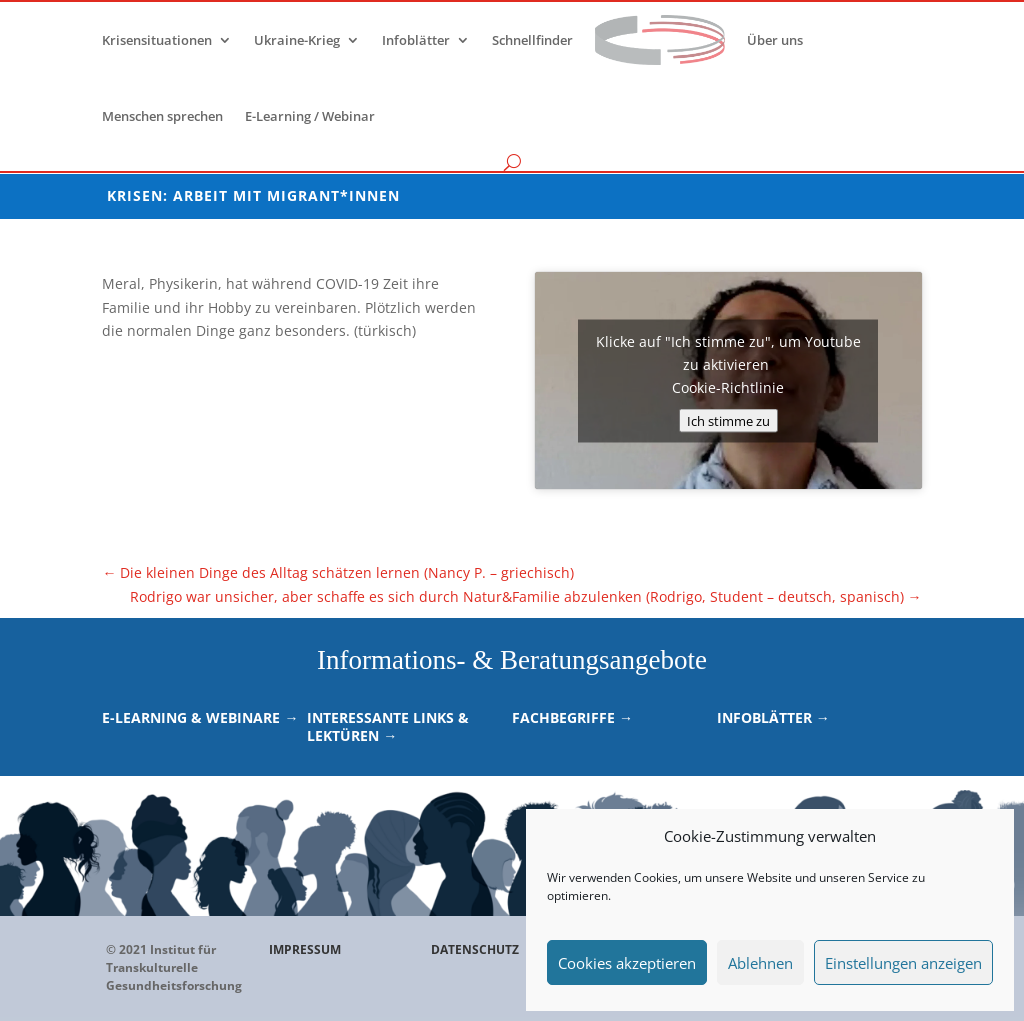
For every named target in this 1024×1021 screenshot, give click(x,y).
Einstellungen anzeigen (903, 963)
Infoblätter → (773, 717)
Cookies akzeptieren (627, 963)
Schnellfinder (532, 40)
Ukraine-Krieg (297, 40)
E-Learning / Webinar (310, 116)
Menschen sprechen (162, 116)
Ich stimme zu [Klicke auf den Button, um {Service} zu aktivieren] (728, 420)
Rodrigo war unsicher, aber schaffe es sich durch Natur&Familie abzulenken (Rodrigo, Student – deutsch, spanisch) (526, 596)
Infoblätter (416, 40)
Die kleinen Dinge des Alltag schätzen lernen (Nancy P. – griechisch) (338, 572)
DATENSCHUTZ (475, 949)
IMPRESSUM (305, 949)
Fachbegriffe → (572, 717)
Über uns (775, 40)
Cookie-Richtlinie (728, 386)
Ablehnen (760, 963)
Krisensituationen (157, 40)
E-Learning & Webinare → (200, 717)
